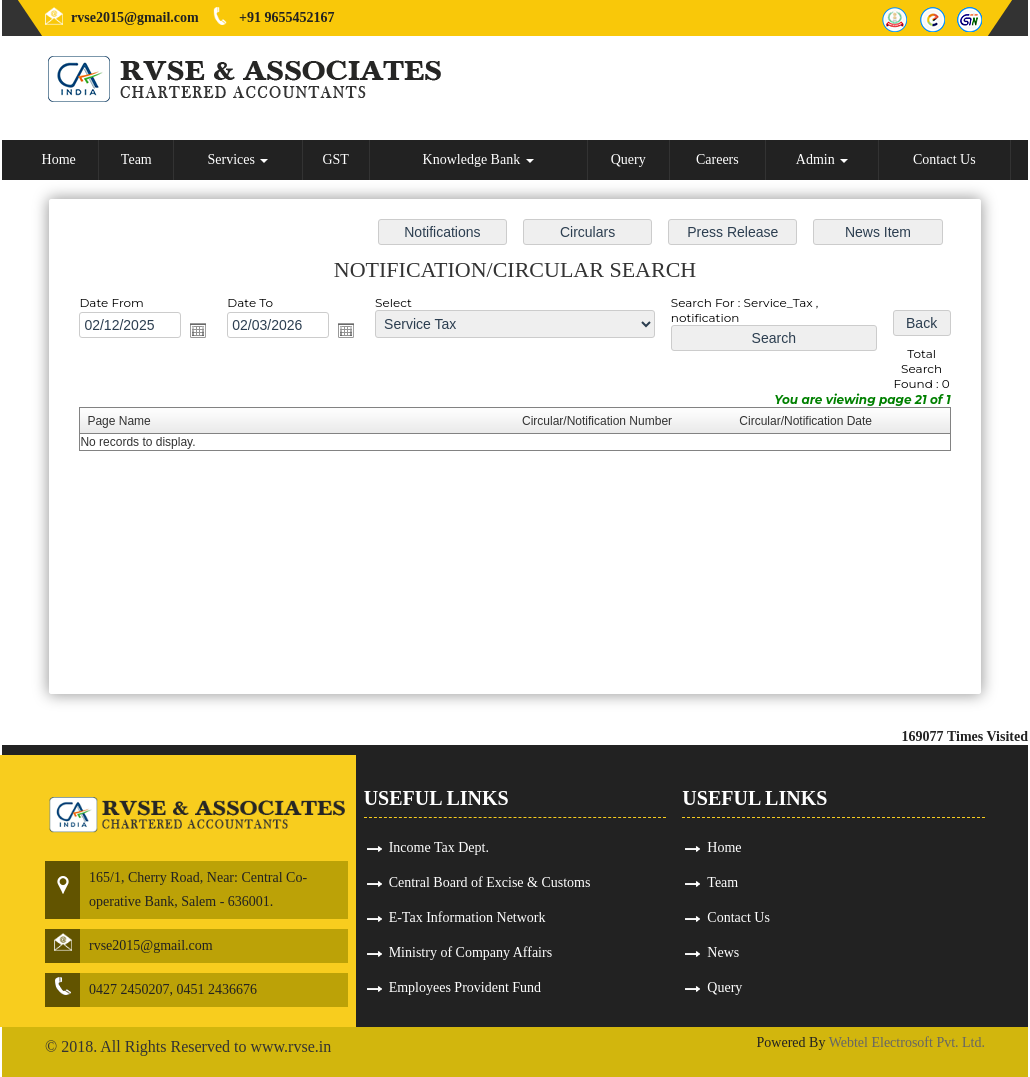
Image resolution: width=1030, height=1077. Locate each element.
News (723, 952)
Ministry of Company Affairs (470, 952)
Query (628, 159)
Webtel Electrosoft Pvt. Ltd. (907, 1042)
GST (335, 159)
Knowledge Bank (478, 159)
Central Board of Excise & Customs (490, 882)
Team (136, 159)
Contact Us (944, 159)
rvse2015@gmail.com (135, 17)
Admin (822, 159)
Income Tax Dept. (439, 847)
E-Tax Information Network (467, 917)
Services (237, 159)
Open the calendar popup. (198, 330)
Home (59, 159)
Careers (717, 159)
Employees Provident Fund (465, 987)
